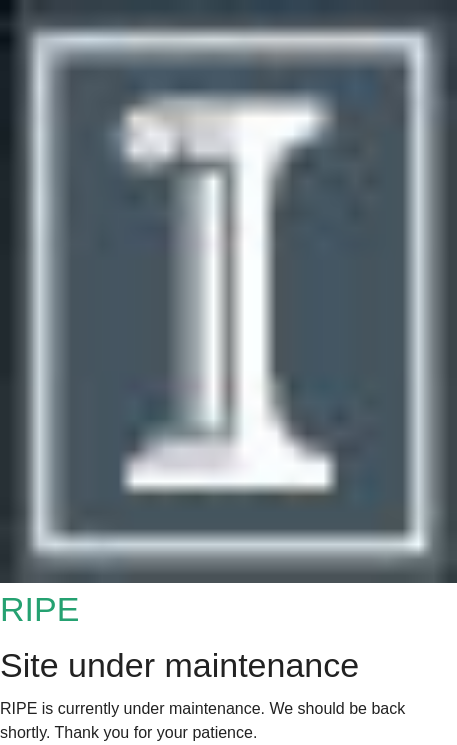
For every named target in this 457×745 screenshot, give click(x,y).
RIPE (39, 609)
